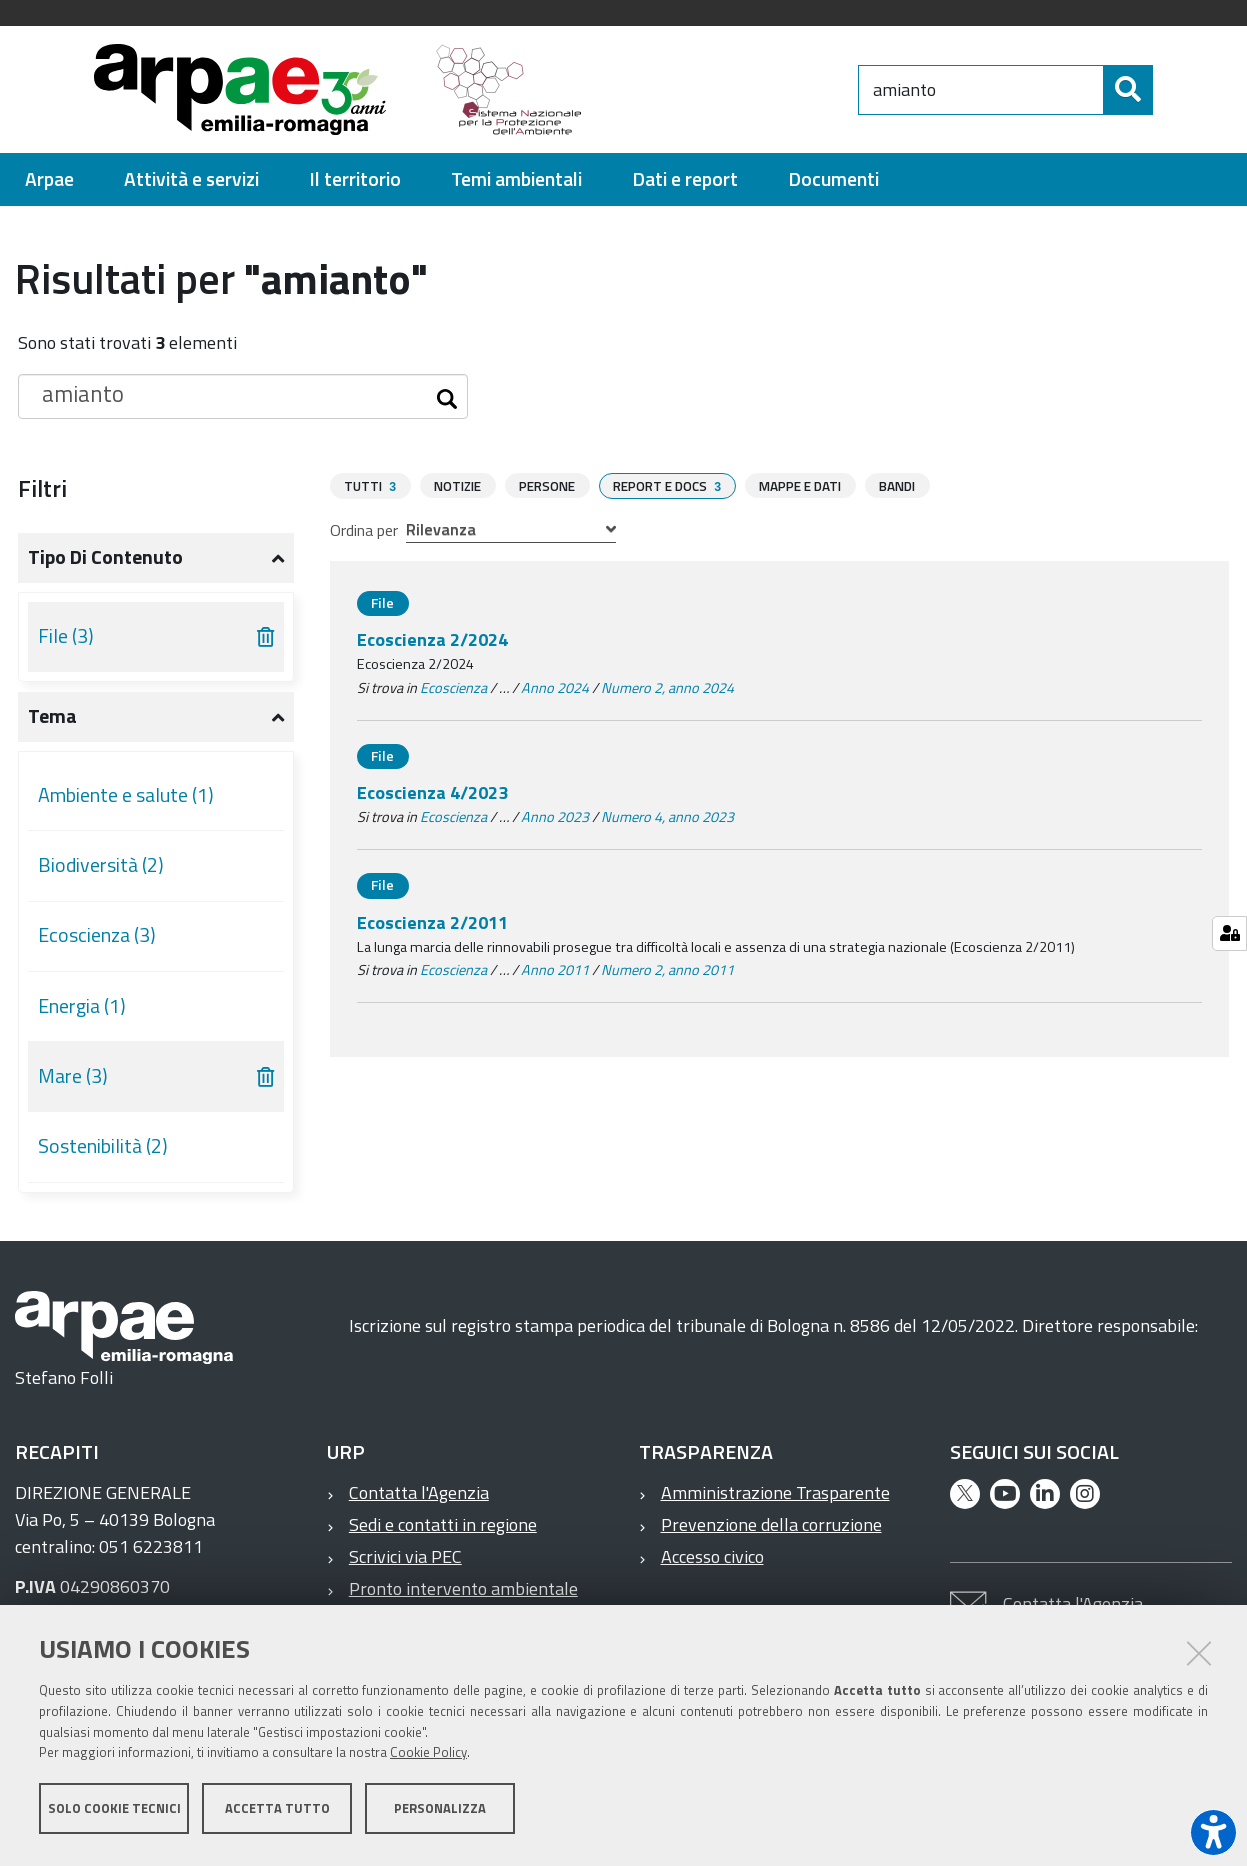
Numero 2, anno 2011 (667, 969)
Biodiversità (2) (101, 865)
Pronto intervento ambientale (463, 1588)
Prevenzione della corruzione (771, 1524)
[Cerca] (1170, 90)
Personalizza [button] (440, 1814)
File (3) (66, 636)
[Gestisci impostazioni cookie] (1229, 933)
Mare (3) (73, 1076)
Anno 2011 (555, 969)
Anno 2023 (555, 816)
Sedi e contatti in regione (443, 1524)
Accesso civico (712, 1556)
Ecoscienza (453, 687)
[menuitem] (49, 179)
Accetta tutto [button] (277, 1814)
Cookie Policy (428, 1759)
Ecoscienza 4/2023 (432, 791)
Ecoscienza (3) (97, 935)
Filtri (42, 488)
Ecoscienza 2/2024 (432, 638)
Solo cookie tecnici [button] (114, 1814)
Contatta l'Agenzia (419, 1492)
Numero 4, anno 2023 (667, 816)
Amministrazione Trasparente (775, 1492)
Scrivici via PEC (405, 1556)
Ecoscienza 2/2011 (432, 921)
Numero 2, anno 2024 (667, 687)
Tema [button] (52, 716)
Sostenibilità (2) (103, 1146)
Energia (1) (82, 1006)
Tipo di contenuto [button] (105, 557)
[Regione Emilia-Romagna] (729, 89)
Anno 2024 (555, 687)
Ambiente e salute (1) (126, 795)
